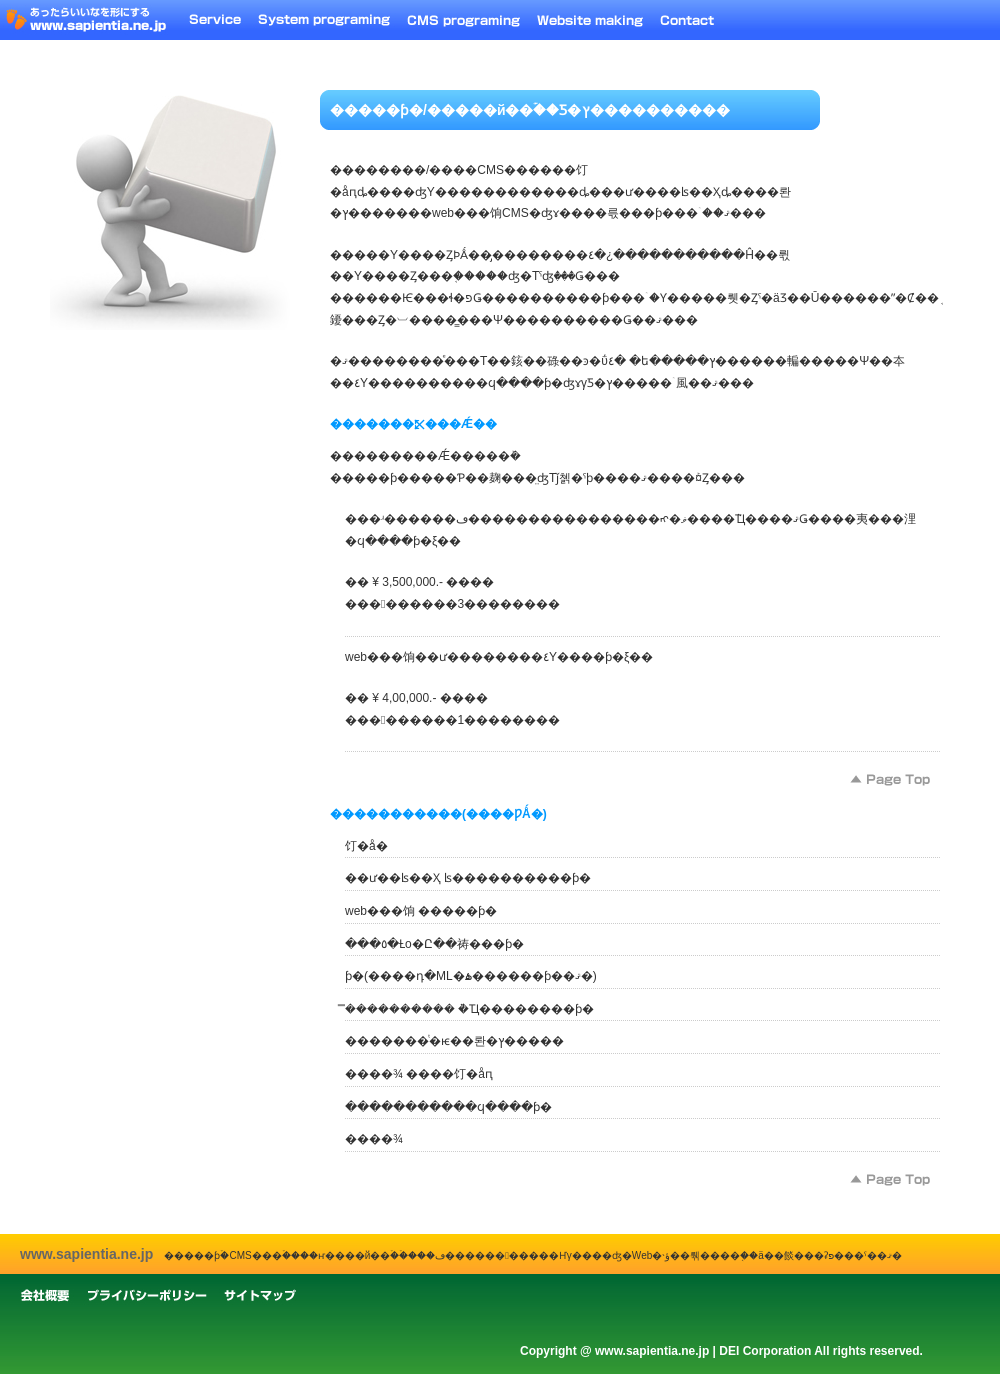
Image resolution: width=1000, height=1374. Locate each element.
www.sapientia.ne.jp (86, 1254)
